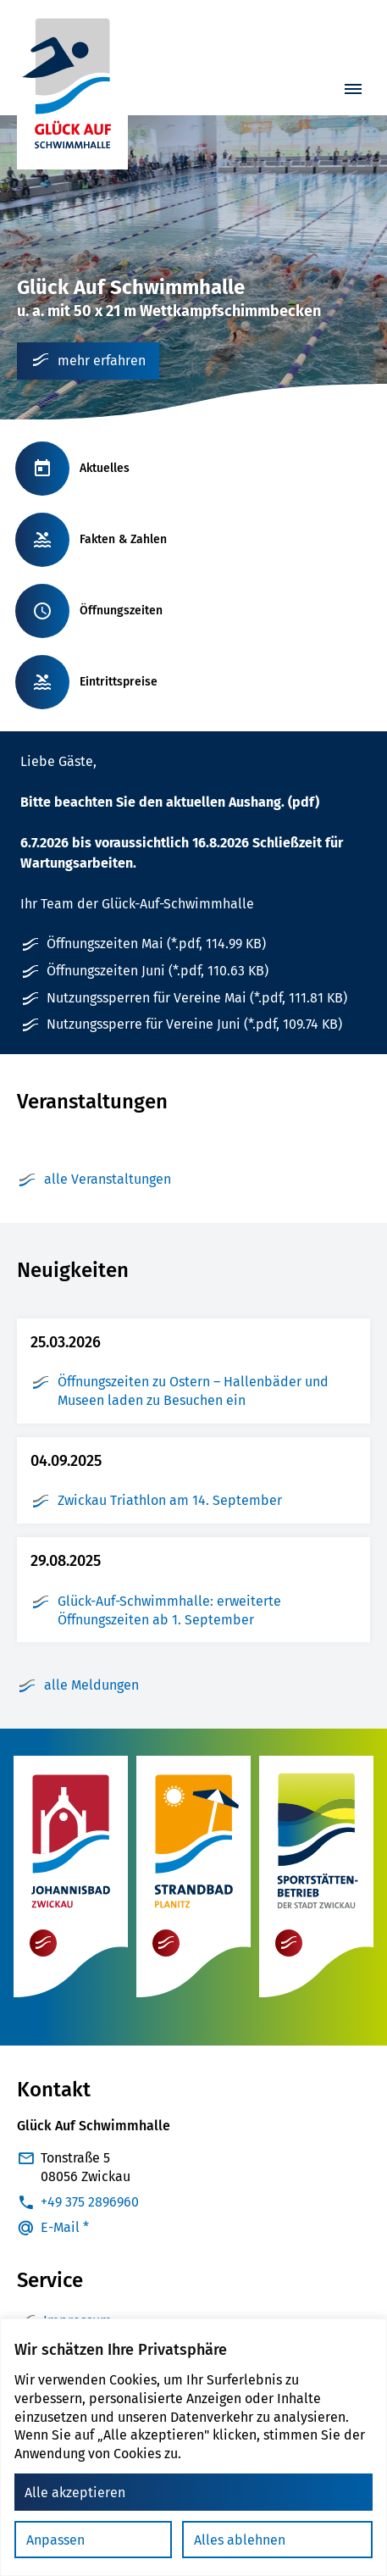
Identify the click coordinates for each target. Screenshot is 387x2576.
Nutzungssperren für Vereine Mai (197, 998)
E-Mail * (65, 2227)
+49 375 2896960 (90, 2202)
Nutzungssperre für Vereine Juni (194, 1024)
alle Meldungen (78, 1685)
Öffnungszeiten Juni (157, 971)
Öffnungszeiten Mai (156, 943)
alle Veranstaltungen (94, 1179)
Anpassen (55, 2540)
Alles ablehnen (239, 2540)
